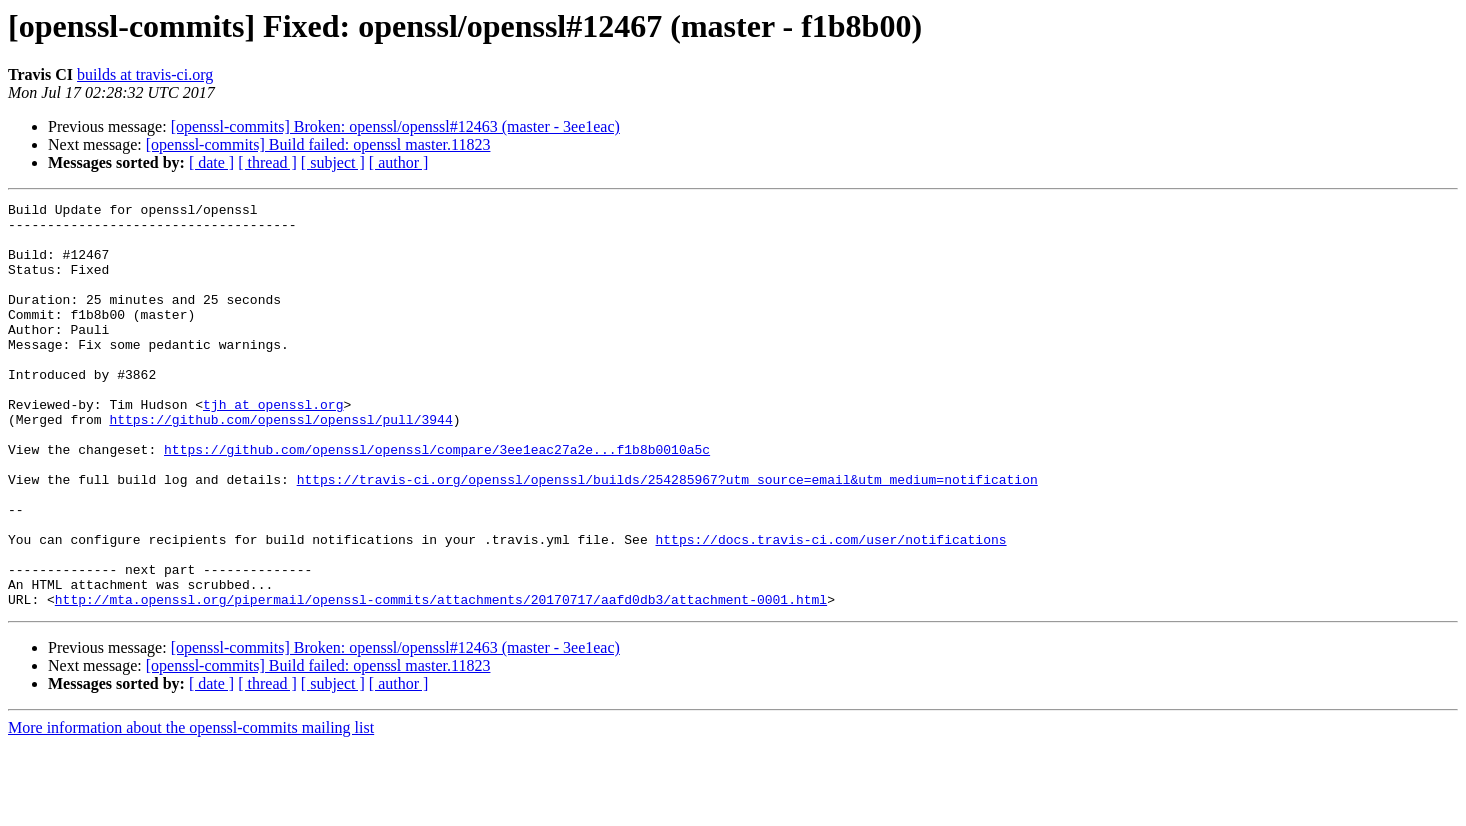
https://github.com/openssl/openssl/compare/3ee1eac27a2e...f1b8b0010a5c (437, 500)
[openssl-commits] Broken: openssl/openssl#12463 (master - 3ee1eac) (395, 126)
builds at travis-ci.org (145, 74)
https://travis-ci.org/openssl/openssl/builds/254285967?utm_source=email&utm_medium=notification (667, 536)
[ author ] (399, 162)
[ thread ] (267, 162)
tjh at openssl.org (273, 446)
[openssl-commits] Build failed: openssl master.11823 (318, 144)
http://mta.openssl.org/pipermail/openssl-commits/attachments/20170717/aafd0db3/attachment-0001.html (441, 680)
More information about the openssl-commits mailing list (191, 808)
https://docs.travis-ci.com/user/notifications (830, 608)
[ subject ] (333, 162)
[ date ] (211, 162)
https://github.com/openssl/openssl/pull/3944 (280, 464)
